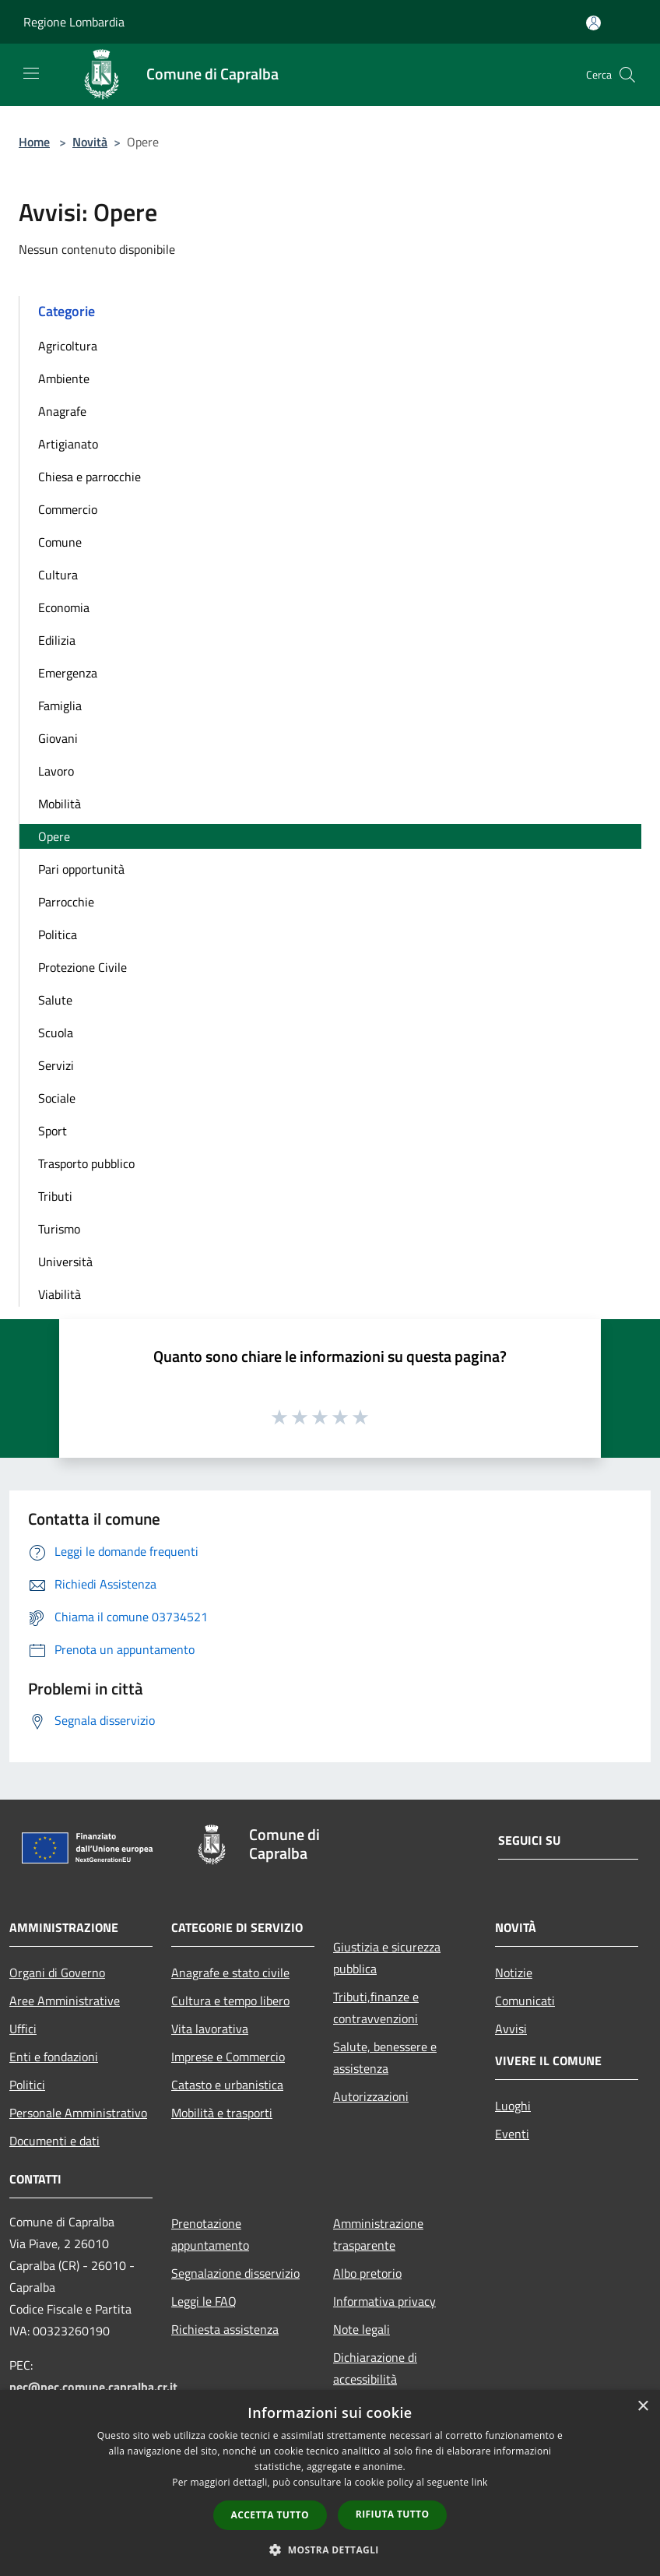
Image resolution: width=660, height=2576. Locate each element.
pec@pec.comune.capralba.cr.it (93, 2386)
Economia (64, 607)
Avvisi (511, 2028)
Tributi (55, 1196)
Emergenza (67, 672)
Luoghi (513, 2105)
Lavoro (56, 771)
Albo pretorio (367, 2273)
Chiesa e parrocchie (89, 476)
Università (65, 1261)
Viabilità (59, 1294)
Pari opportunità (81, 869)
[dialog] (330, 2483)
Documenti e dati (54, 2140)
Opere (54, 836)
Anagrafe (62, 411)
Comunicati (525, 2000)
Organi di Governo (57, 1972)
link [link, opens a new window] (480, 2482)
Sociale (56, 1098)
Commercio (67, 509)
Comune (60, 542)
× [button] (642, 2406)
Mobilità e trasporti (221, 2112)
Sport (52, 1130)
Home (34, 141)
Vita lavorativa (209, 2028)
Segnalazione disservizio (235, 2273)
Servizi (56, 1065)
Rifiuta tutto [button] (393, 2514)
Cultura (58, 574)
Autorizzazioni (371, 2096)
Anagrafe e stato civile (230, 1972)
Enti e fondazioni (53, 2056)
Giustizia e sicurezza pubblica (387, 1957)
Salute (55, 1000)
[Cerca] (627, 74)
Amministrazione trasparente (378, 2234)
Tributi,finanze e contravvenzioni (376, 2007)
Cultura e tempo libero (230, 2000)
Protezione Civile (82, 967)
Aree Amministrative (64, 2000)
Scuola (55, 1032)
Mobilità (59, 803)
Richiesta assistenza (225, 2329)
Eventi (512, 2133)
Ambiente (64, 378)
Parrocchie (66, 901)
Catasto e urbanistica (227, 2084)
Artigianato (68, 444)
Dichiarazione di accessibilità (375, 2368)
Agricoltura (67, 345)
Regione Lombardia (74, 21)
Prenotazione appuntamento (210, 2234)
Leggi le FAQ (204, 2301)
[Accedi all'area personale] (593, 23)
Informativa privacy (384, 2301)
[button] (330, 2549)
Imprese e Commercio (228, 2056)
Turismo (59, 1228)
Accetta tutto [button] (270, 2514)
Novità (89, 141)
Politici (27, 2084)
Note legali (361, 2329)
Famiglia (60, 705)
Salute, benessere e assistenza (385, 2057)
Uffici (23, 2028)
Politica (57, 934)
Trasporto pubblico (86, 1163)
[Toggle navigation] (31, 73)
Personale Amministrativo (78, 2112)
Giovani (58, 738)
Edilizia (56, 640)
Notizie (513, 1972)
